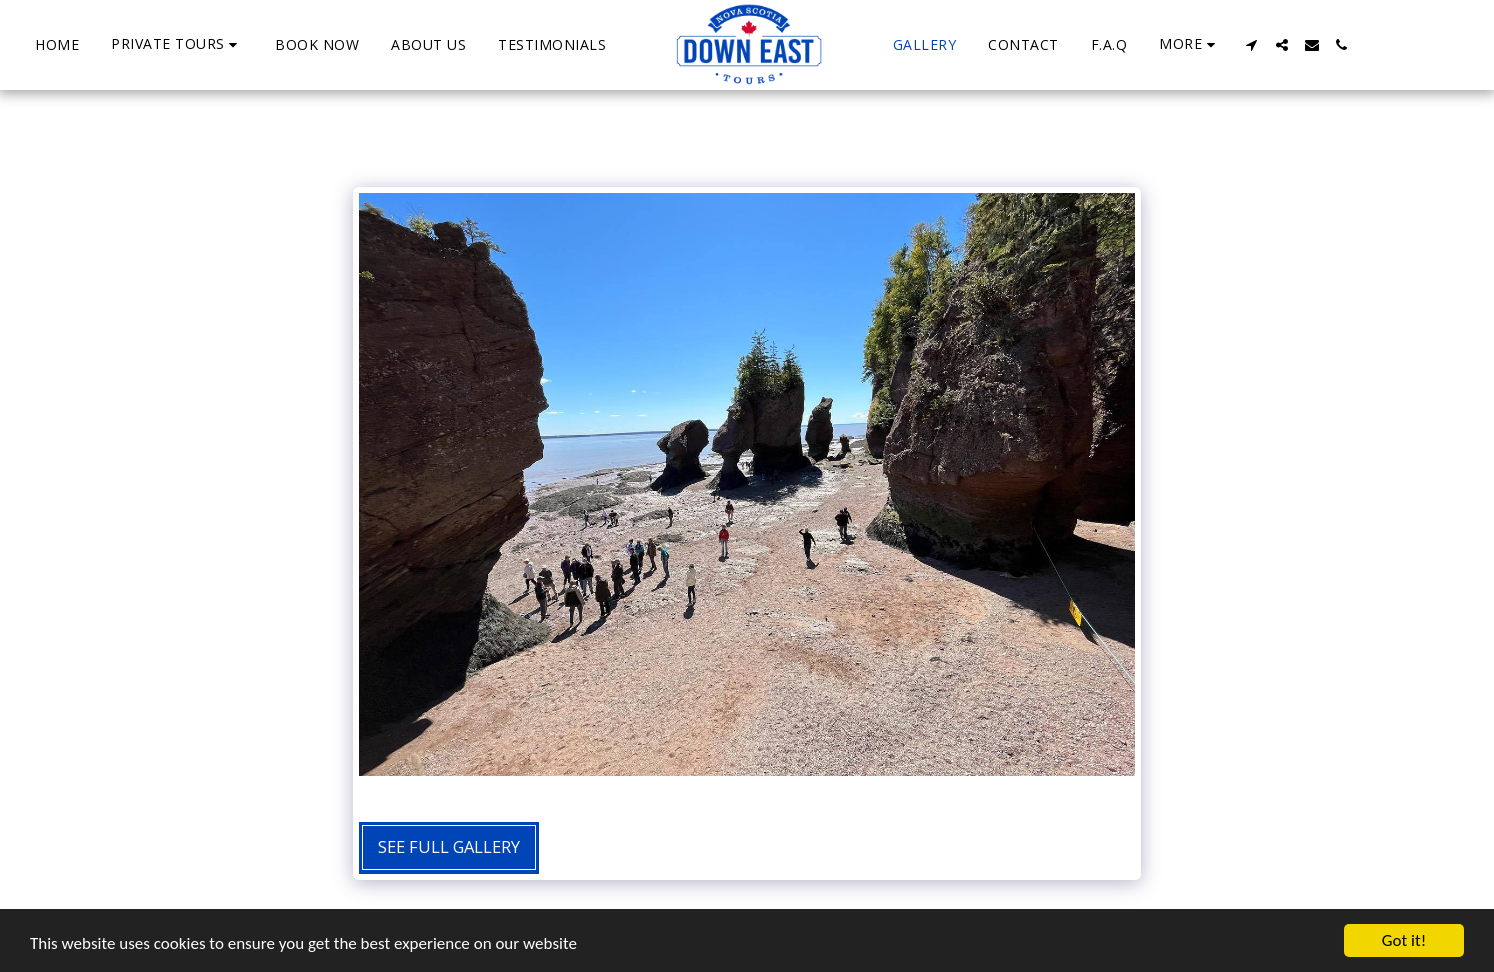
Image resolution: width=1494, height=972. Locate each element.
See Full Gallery (449, 846)
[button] (177, 44)
